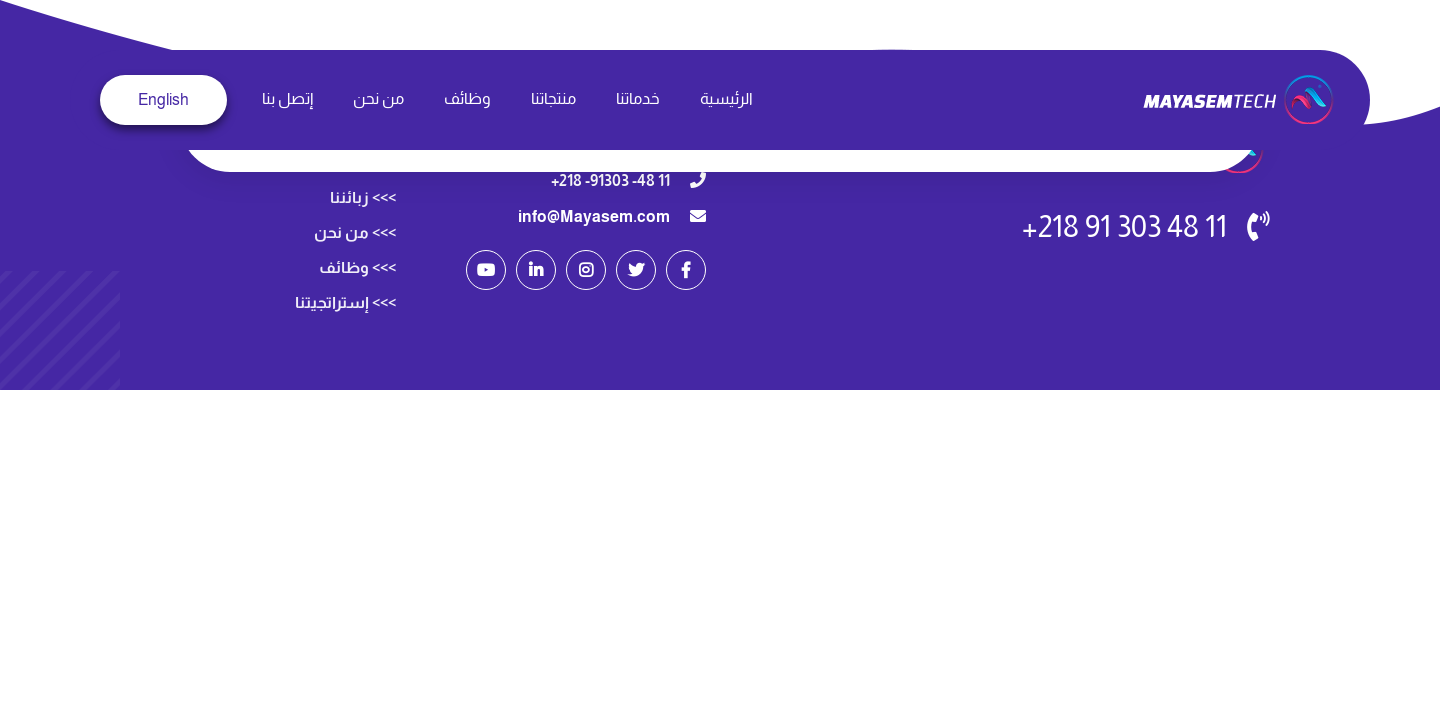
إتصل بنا (287, 98)
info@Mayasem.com (594, 216)
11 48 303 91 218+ (1124, 226)
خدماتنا (638, 98)
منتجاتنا (553, 98)
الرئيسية (726, 98)
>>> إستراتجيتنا (345, 326)
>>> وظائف (357, 291)
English (163, 99)
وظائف (467, 98)
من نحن (378, 98)
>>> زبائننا (363, 221)
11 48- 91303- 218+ (610, 180)
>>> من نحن (355, 256)
